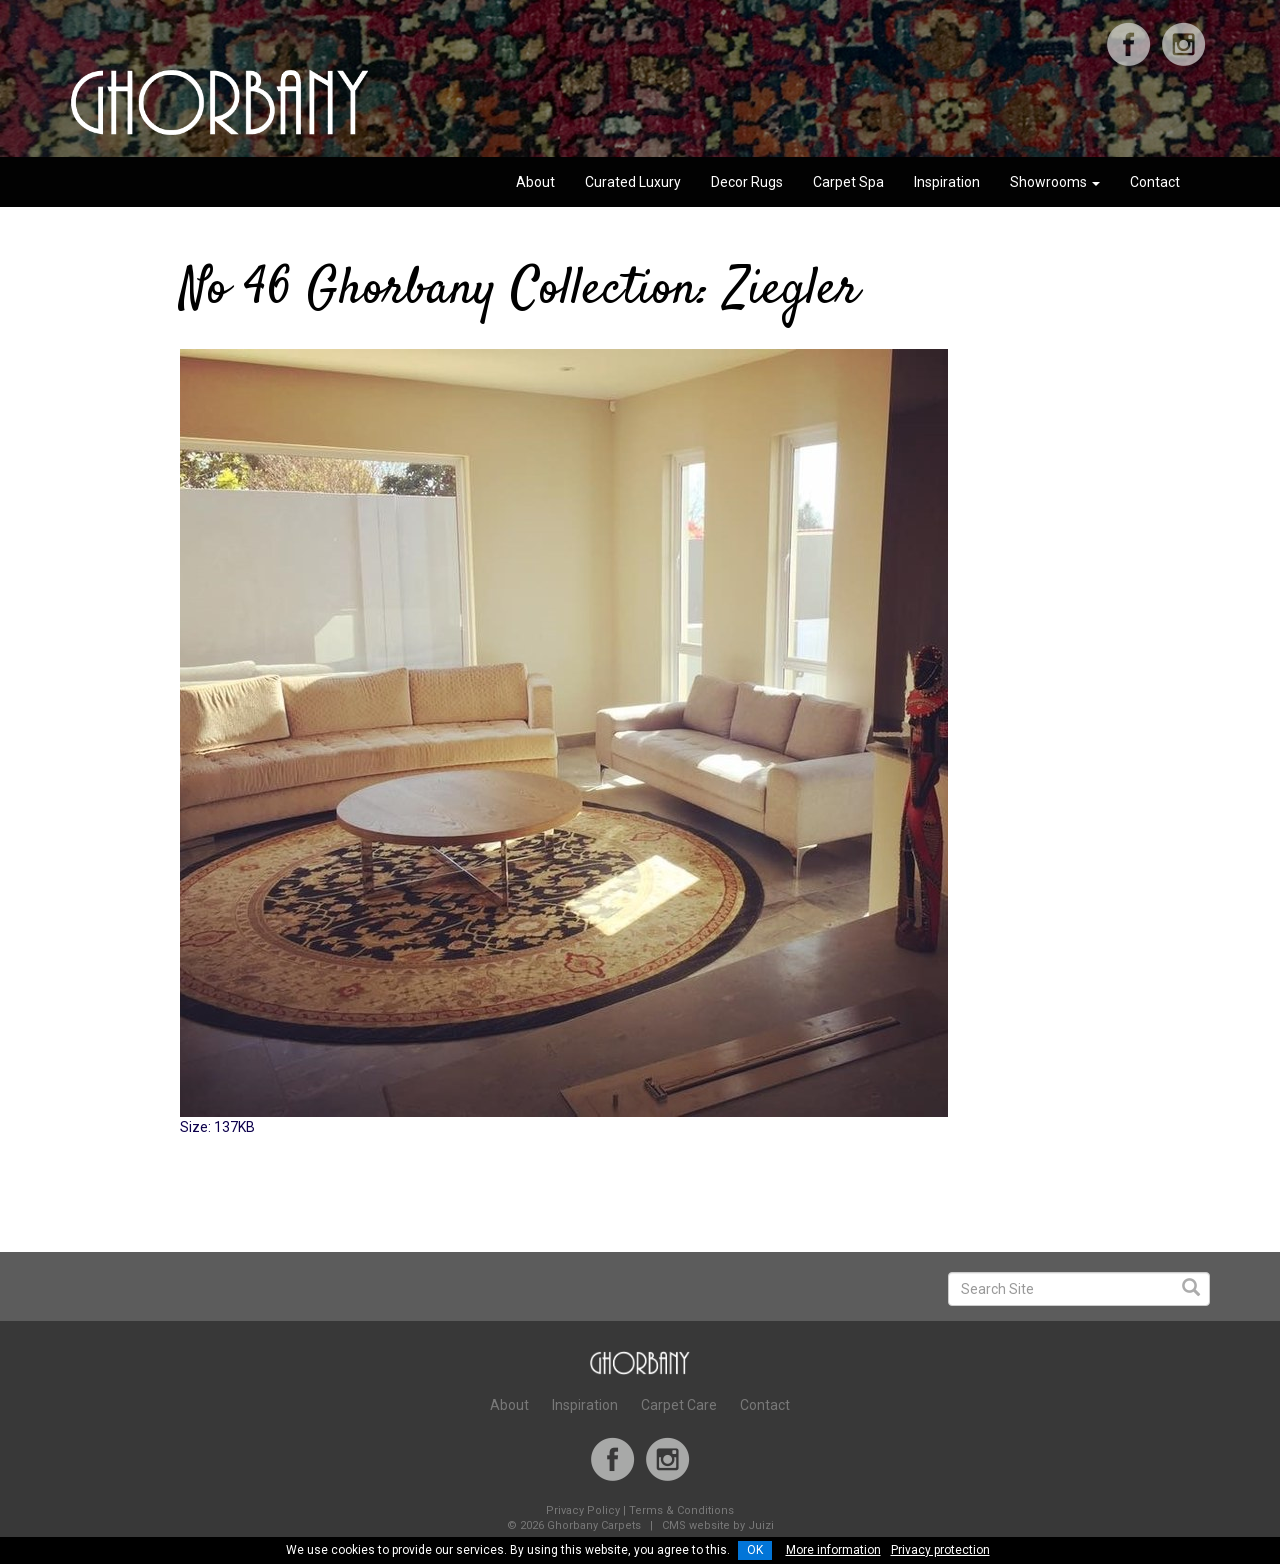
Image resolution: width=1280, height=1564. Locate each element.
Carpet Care (679, 1405)
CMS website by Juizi (718, 1525)
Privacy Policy (583, 1510)
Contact (1155, 182)
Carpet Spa (848, 182)
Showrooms (1055, 182)
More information (833, 1550)
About (535, 182)
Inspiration (947, 182)
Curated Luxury (633, 182)
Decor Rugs (747, 182)
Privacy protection (940, 1550)
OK (755, 1550)
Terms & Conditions (681, 1510)
